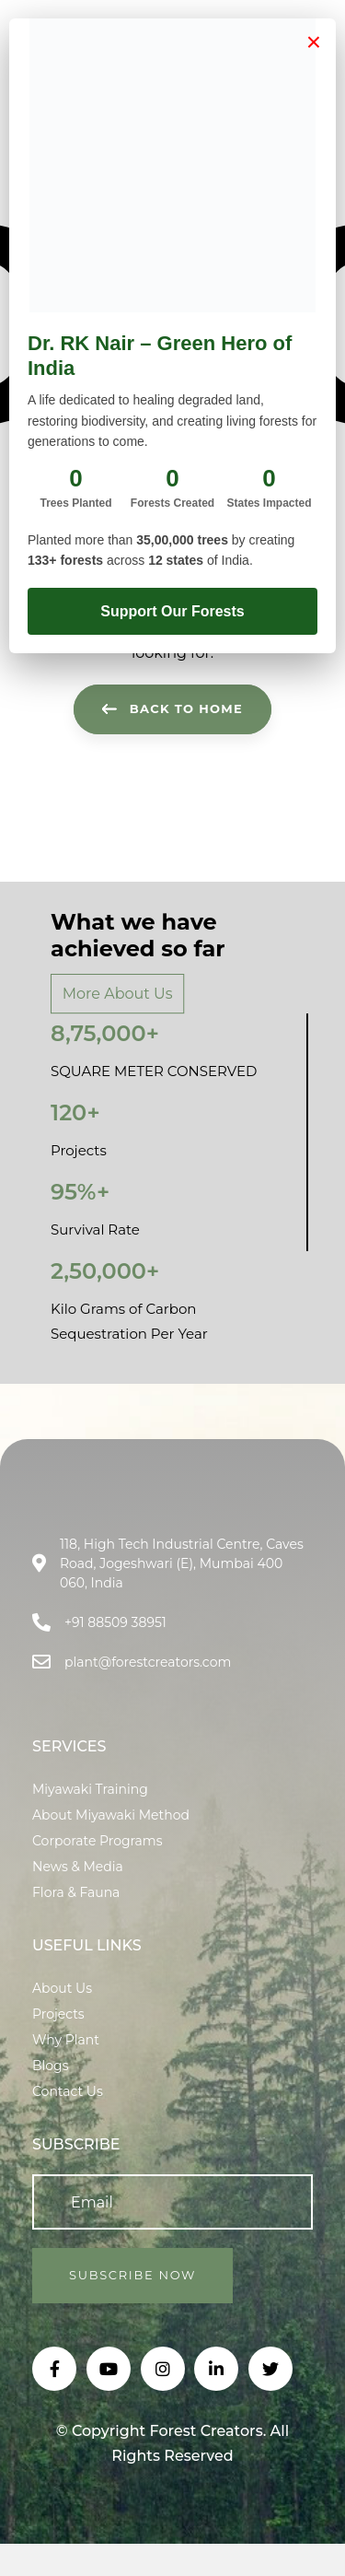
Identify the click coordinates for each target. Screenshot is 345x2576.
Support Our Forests (172, 611)
